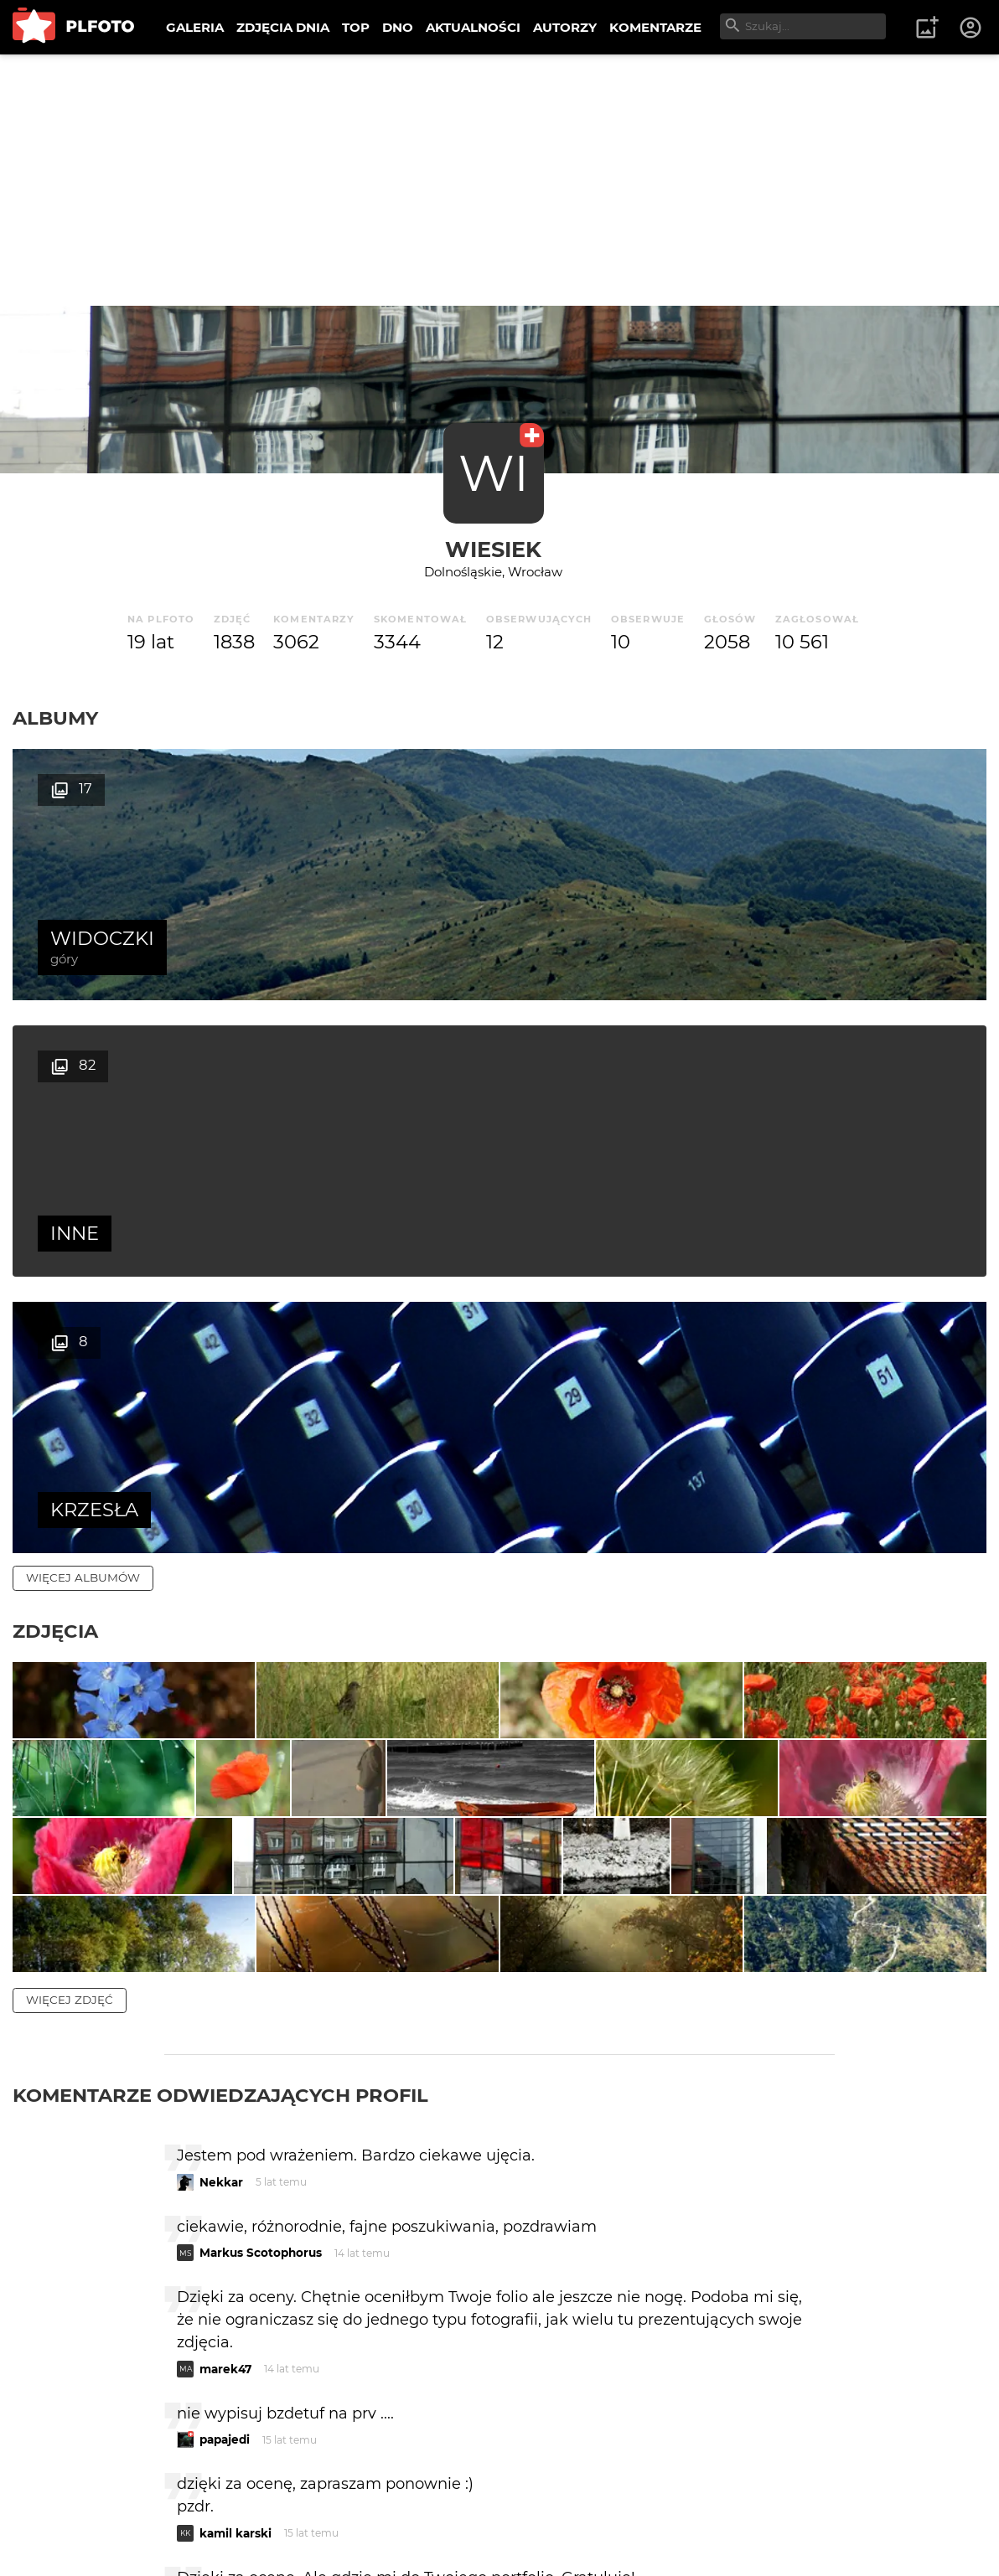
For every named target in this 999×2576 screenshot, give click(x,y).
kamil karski (235, 2178)
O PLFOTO (59, 2508)
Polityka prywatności (184, 2536)
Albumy (55, 718)
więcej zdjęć (69, 1645)
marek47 (225, 2014)
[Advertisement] (499, 180)
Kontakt (394, 2508)
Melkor (220, 2249)
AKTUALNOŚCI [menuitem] (473, 27)
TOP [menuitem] (356, 27)
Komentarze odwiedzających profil (220, 1741)
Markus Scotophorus (260, 1898)
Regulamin (60, 2536)
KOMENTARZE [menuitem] (655, 27)
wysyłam (775, 2319)
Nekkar (221, 1827)
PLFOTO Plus (162, 2508)
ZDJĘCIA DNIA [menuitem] (282, 27)
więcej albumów (83, 1024)
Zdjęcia (55, 1078)
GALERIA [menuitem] (195, 27)
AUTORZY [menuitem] (565, 27)
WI (493, 472)
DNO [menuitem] (397, 27)
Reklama (313, 2508)
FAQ (244, 2508)
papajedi (224, 2085)
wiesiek (493, 549)
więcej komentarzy (92, 2392)
